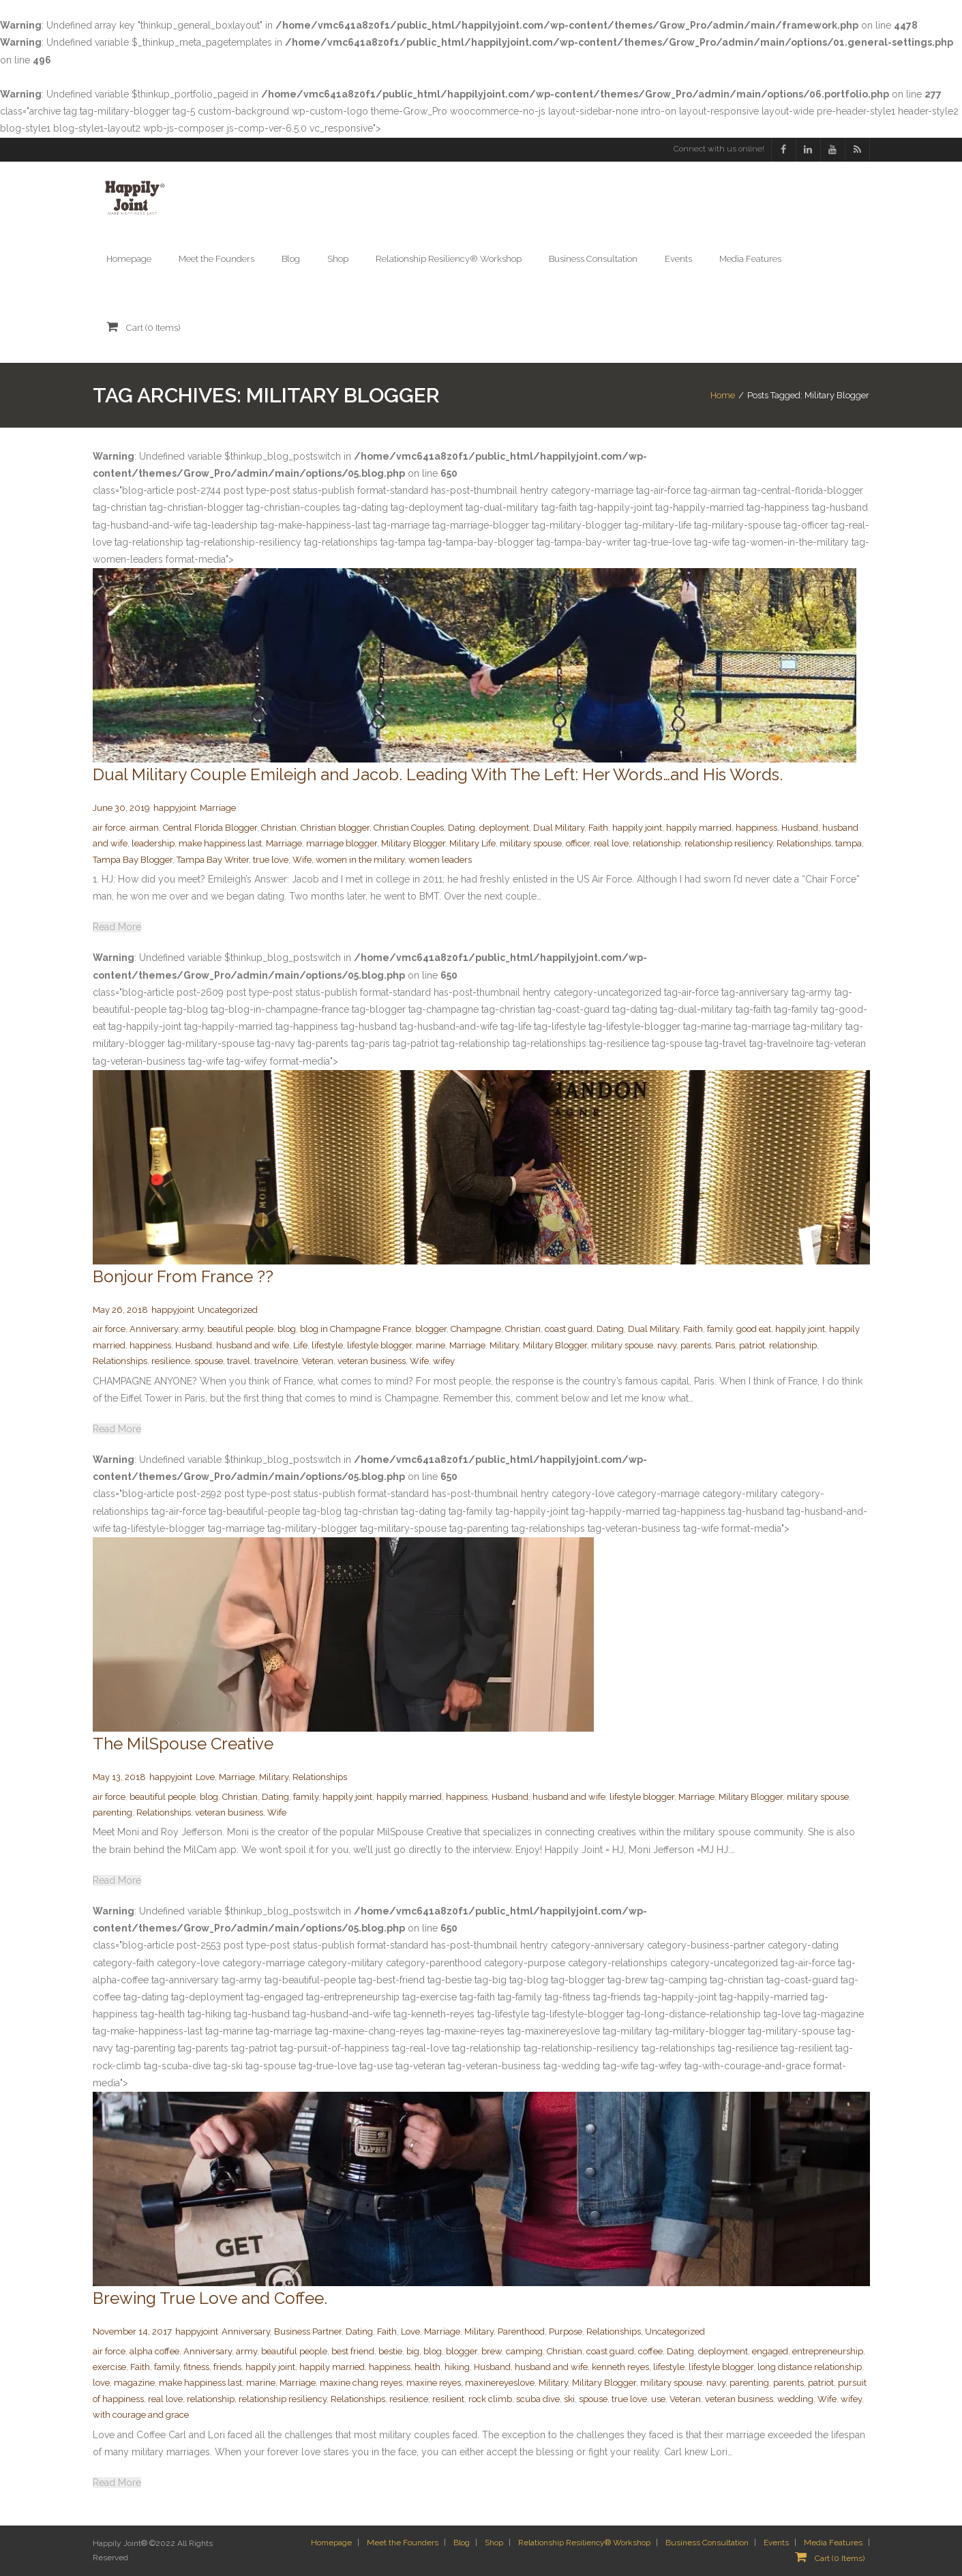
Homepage (331, 2542)
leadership (153, 843)
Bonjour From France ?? (183, 1276)
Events (776, 2542)
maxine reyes (433, 2383)
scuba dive (538, 2399)
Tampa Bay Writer (213, 860)
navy (666, 1345)
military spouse (531, 843)
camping (524, 2351)
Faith (598, 828)
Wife (302, 860)
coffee (650, 2351)
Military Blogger (413, 843)
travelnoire (276, 1361)
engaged (770, 2351)
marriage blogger (341, 843)
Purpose (565, 2331)
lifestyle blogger (379, 1345)
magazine (134, 2383)
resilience (170, 1361)
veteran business (371, 1361)
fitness (196, 2367)
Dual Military (558, 828)
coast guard (568, 1329)
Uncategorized (228, 1310)
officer (578, 843)
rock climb (490, 2399)
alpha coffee (154, 2351)
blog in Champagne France (355, 1329)
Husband (799, 828)
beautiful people (240, 1329)
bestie (390, 2351)
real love (611, 843)
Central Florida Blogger (210, 828)
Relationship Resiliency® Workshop (584, 2542)
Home (723, 395)
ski (569, 2399)
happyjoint (174, 808)
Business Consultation (707, 2542)
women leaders (440, 860)
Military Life (472, 843)
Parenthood (521, 2331)
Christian (279, 828)
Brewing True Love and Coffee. (210, 2298)
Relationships (804, 843)
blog (286, 1329)
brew (491, 2351)
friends (227, 2367)
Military (504, 1345)
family (719, 1329)
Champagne (476, 1329)
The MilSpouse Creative (183, 1743)
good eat (753, 1329)
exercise (109, 2367)
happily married (699, 828)
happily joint (637, 828)
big (412, 2351)
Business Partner (308, 2331)
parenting (112, 1812)
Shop (494, 2542)
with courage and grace (141, 2415)
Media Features (833, 2542)
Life (300, 1345)
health (427, 2367)
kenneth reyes (620, 2367)
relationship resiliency (728, 843)
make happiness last (220, 843)
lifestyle (327, 1345)
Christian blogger (335, 828)
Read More (117, 926)
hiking (457, 2367)
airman (144, 828)
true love (270, 860)
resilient (448, 2399)
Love (205, 1777)
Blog (461, 2542)
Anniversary (154, 1329)
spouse (208, 1361)
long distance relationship (809, 2367)
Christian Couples (409, 828)
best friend (352, 2351)
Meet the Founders (402, 2542)
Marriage (218, 808)
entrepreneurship (827, 2351)
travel (238, 1361)
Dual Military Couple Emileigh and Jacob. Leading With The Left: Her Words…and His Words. (438, 774)
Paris (725, 1345)
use (658, 2399)
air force (109, 828)
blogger (431, 1329)
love (101, 2383)
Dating (461, 828)
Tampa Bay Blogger (132, 860)
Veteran (317, 1361)
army (192, 1329)
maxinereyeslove (500, 2383)
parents (695, 1345)
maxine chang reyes (361, 2383)
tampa (848, 843)
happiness (756, 828)
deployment (504, 828)
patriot (752, 1345)
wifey (444, 1361)
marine (430, 1345)
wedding (795, 2399)
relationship (656, 843)
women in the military (360, 860)
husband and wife (252, 1345)
